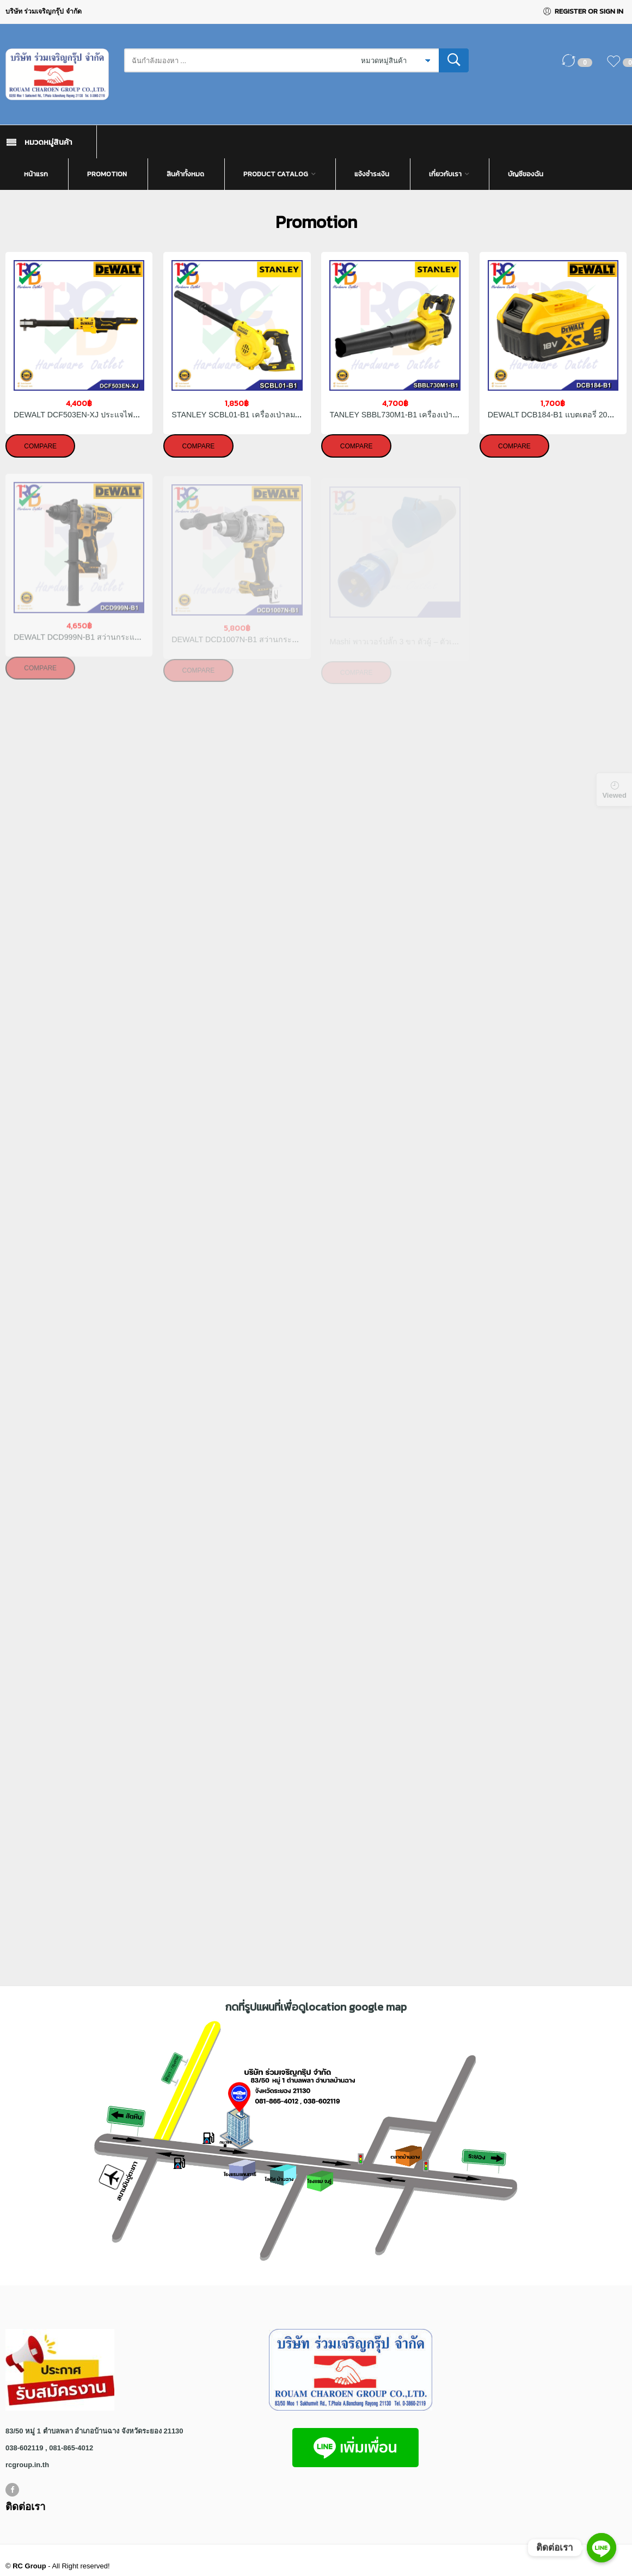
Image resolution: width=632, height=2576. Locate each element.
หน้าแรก (36, 174)
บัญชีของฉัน (525, 174)
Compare (40, 446)
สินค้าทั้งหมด (185, 174)
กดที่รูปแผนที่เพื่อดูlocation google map (316, 2007)
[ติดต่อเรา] (601, 2547)
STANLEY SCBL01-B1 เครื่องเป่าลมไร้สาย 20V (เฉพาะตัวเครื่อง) (281, 414)
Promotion (107, 174)
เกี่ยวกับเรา (445, 174)
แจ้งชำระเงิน (371, 174)
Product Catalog (275, 174)
